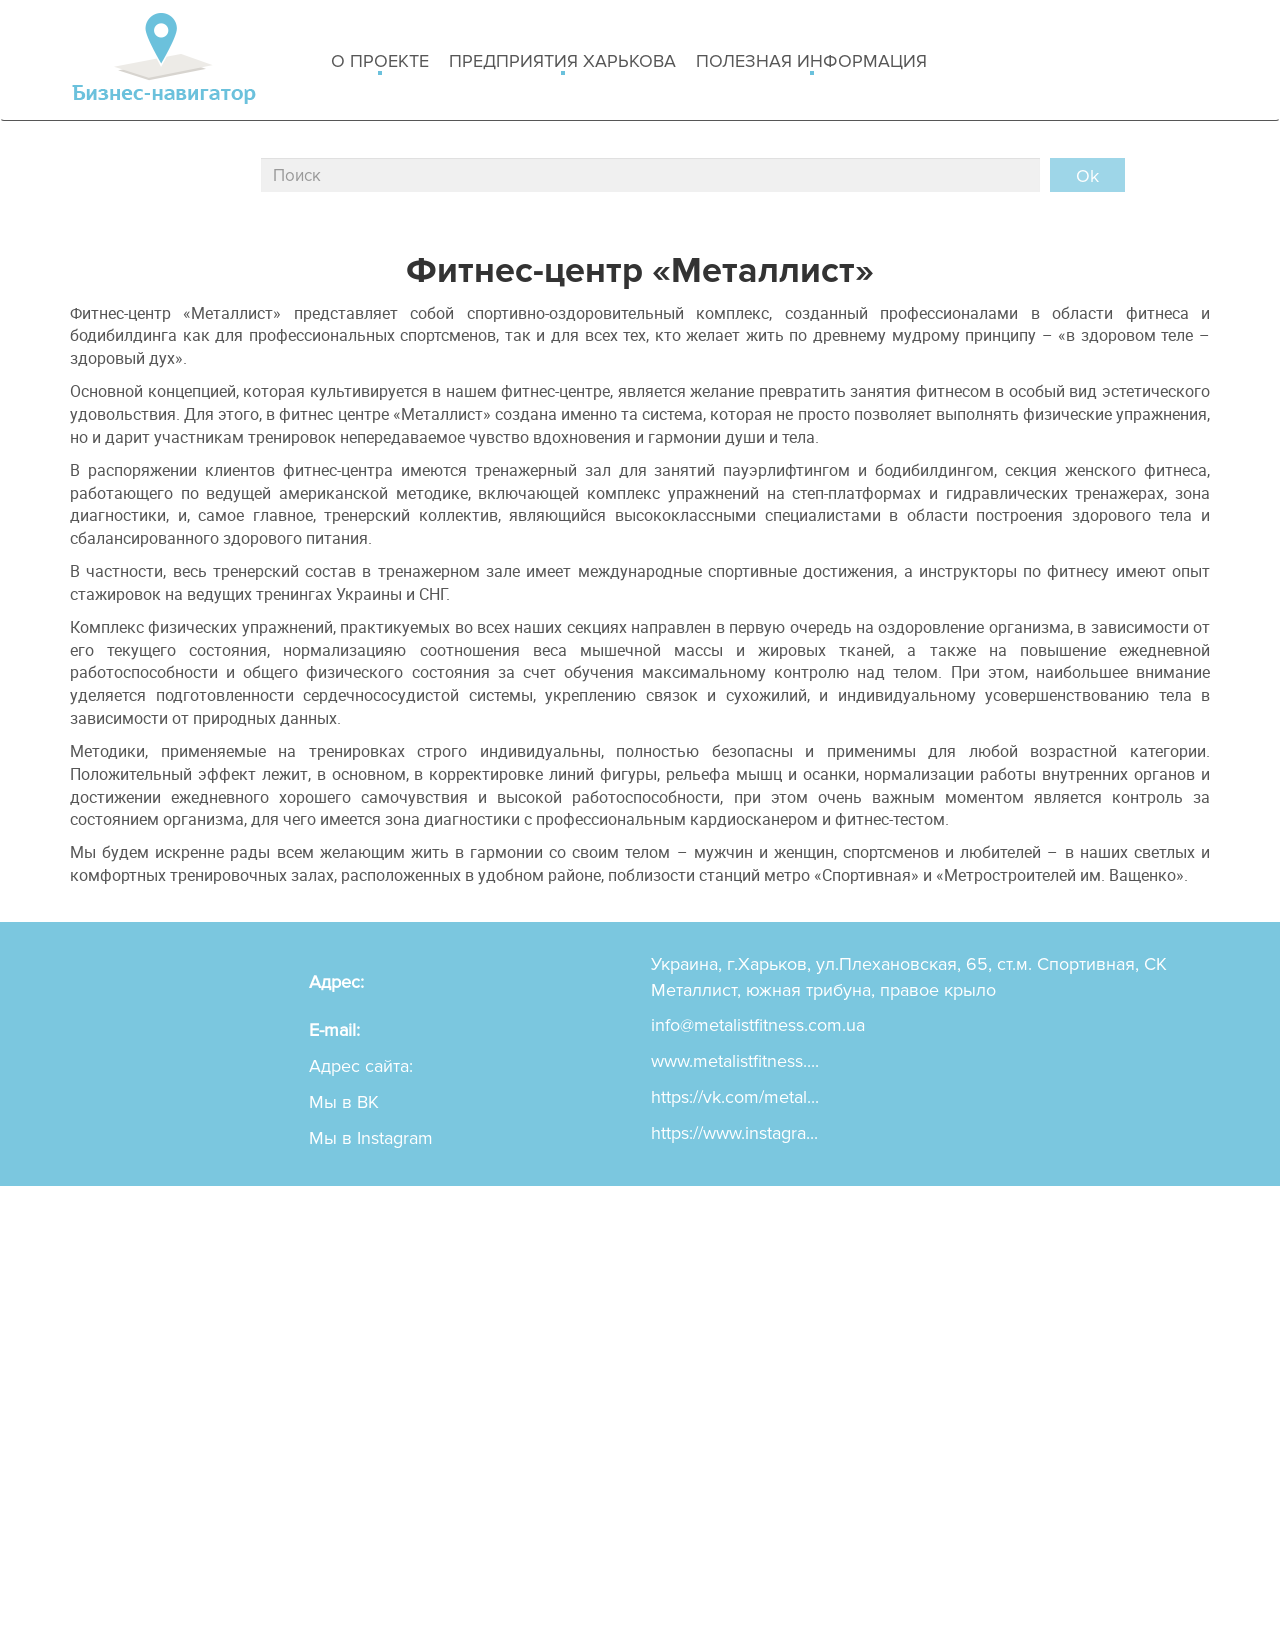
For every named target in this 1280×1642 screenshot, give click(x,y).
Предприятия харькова (562, 62)
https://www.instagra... (734, 1133)
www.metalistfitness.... (735, 1061)
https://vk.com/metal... (735, 1097)
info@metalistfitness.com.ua (758, 1025)
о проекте (380, 62)
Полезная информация (811, 62)
